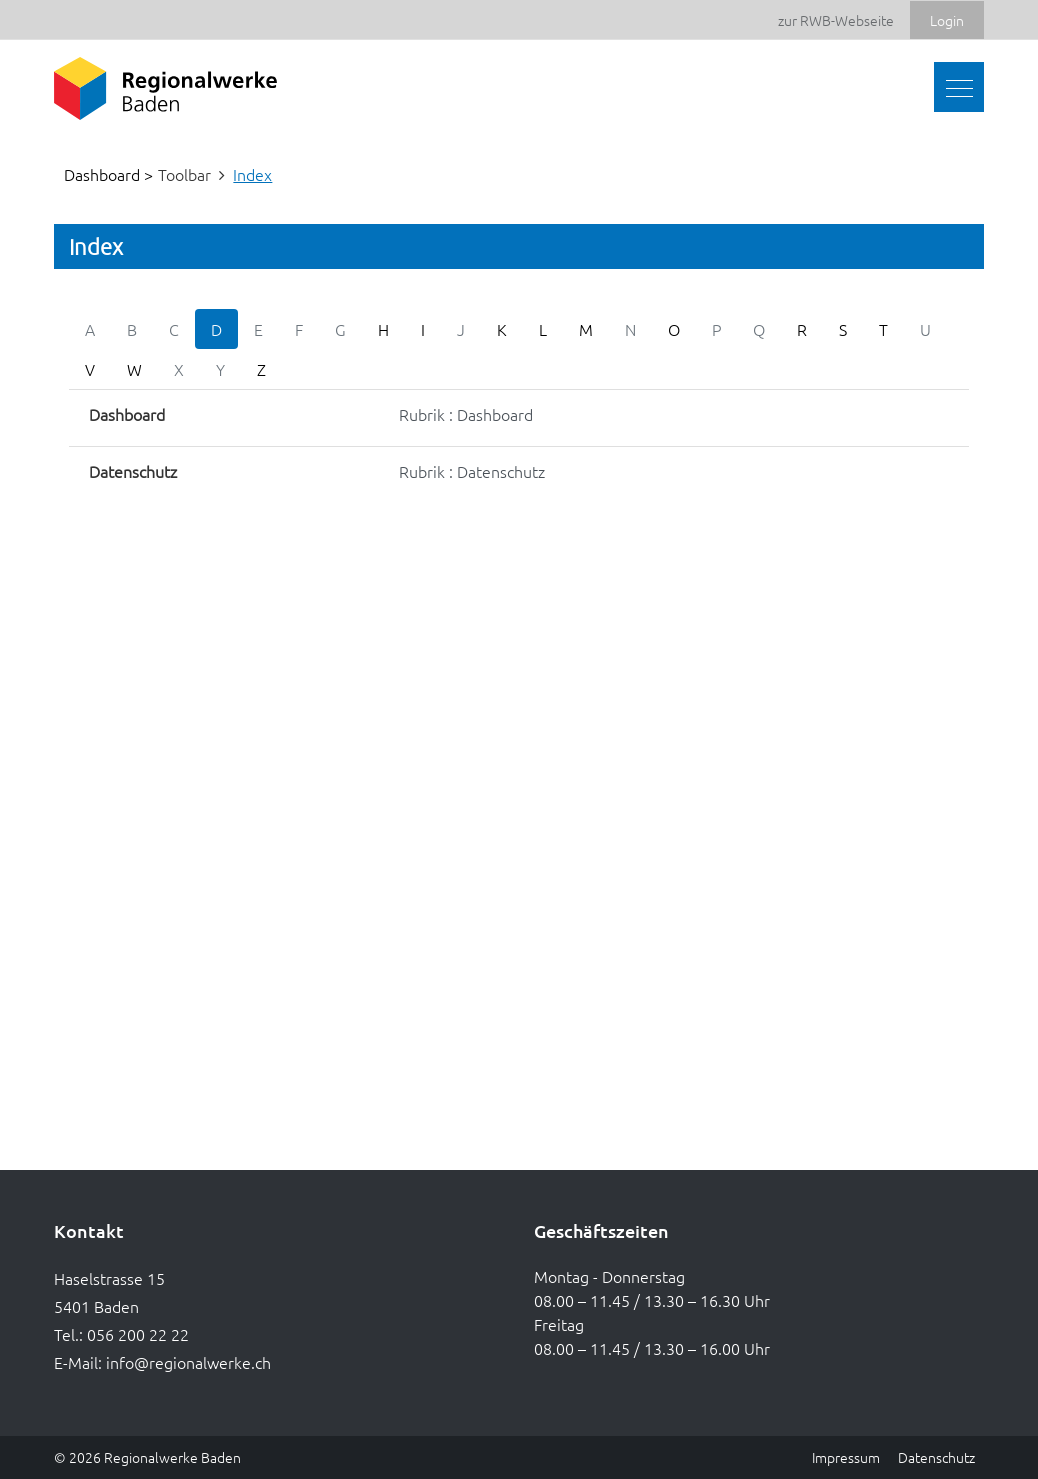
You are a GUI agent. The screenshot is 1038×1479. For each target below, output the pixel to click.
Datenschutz (936, 1457)
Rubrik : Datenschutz (472, 471)
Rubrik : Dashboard (466, 414)
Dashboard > (108, 174)
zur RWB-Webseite (836, 20)
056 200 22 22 (138, 1334)
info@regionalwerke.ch (188, 1362)
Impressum (846, 1457)
